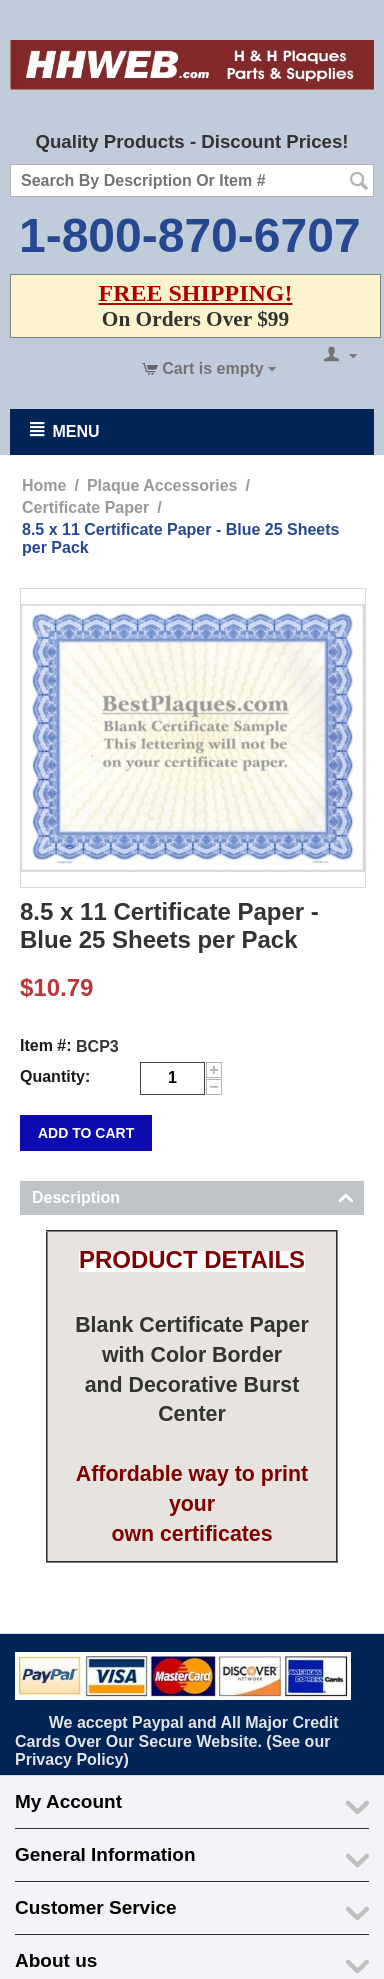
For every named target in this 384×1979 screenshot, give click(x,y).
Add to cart (86, 1133)
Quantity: (55, 1076)
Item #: (46, 1045)
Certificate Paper (85, 507)
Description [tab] (193, 1196)
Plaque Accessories (162, 485)
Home (44, 485)
